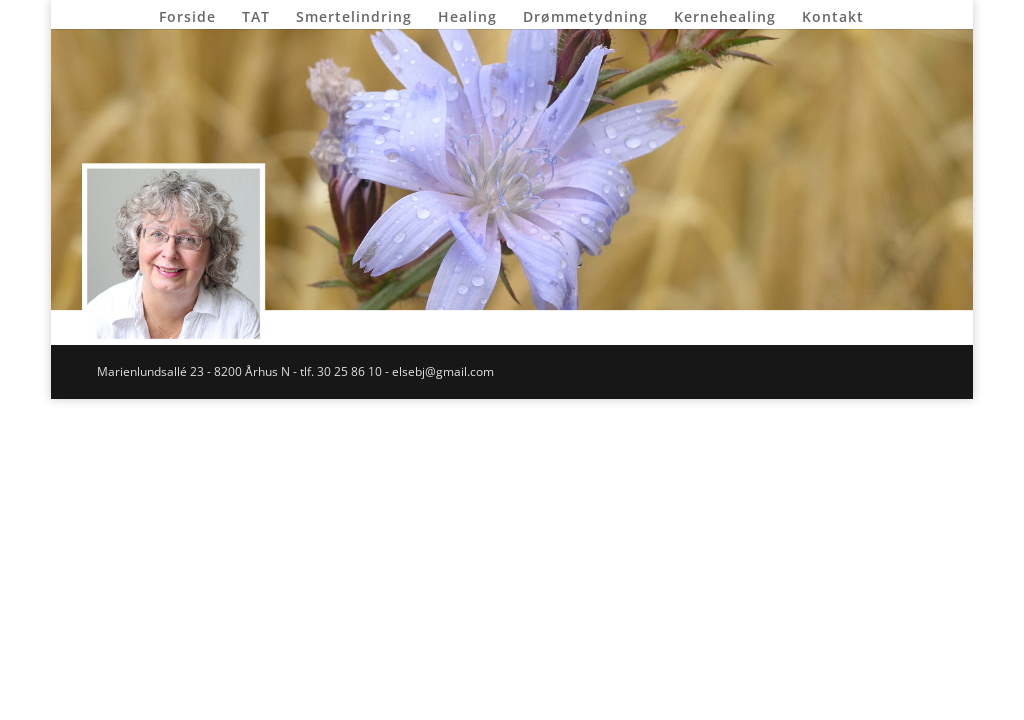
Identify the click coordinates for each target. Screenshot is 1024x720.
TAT (256, 18)
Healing (467, 18)
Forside (187, 18)
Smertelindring (354, 18)
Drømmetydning (585, 18)
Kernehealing (725, 18)
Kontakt (833, 18)
